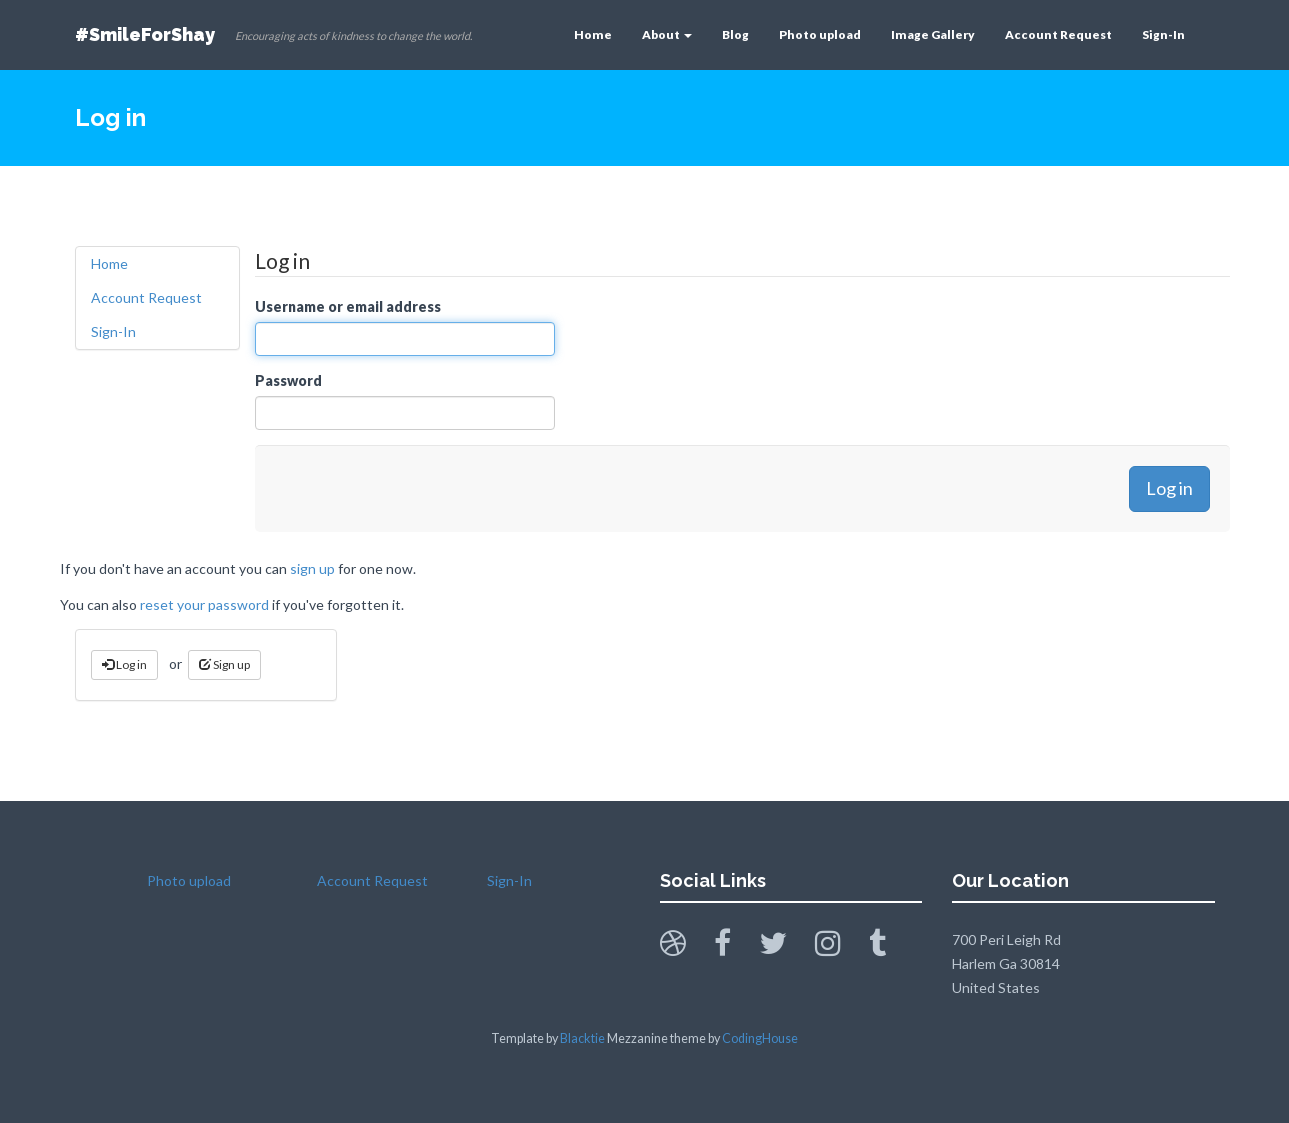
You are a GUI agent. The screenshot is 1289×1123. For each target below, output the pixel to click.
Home (593, 34)
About (667, 34)
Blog (735, 34)
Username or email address (348, 306)
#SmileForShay (145, 34)
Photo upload (820, 34)
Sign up (224, 664)
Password (288, 380)
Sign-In (1163, 34)
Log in (124, 664)
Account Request (1058, 34)
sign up (312, 568)
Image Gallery (933, 34)
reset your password (204, 604)
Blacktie (582, 1038)
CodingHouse (760, 1038)
